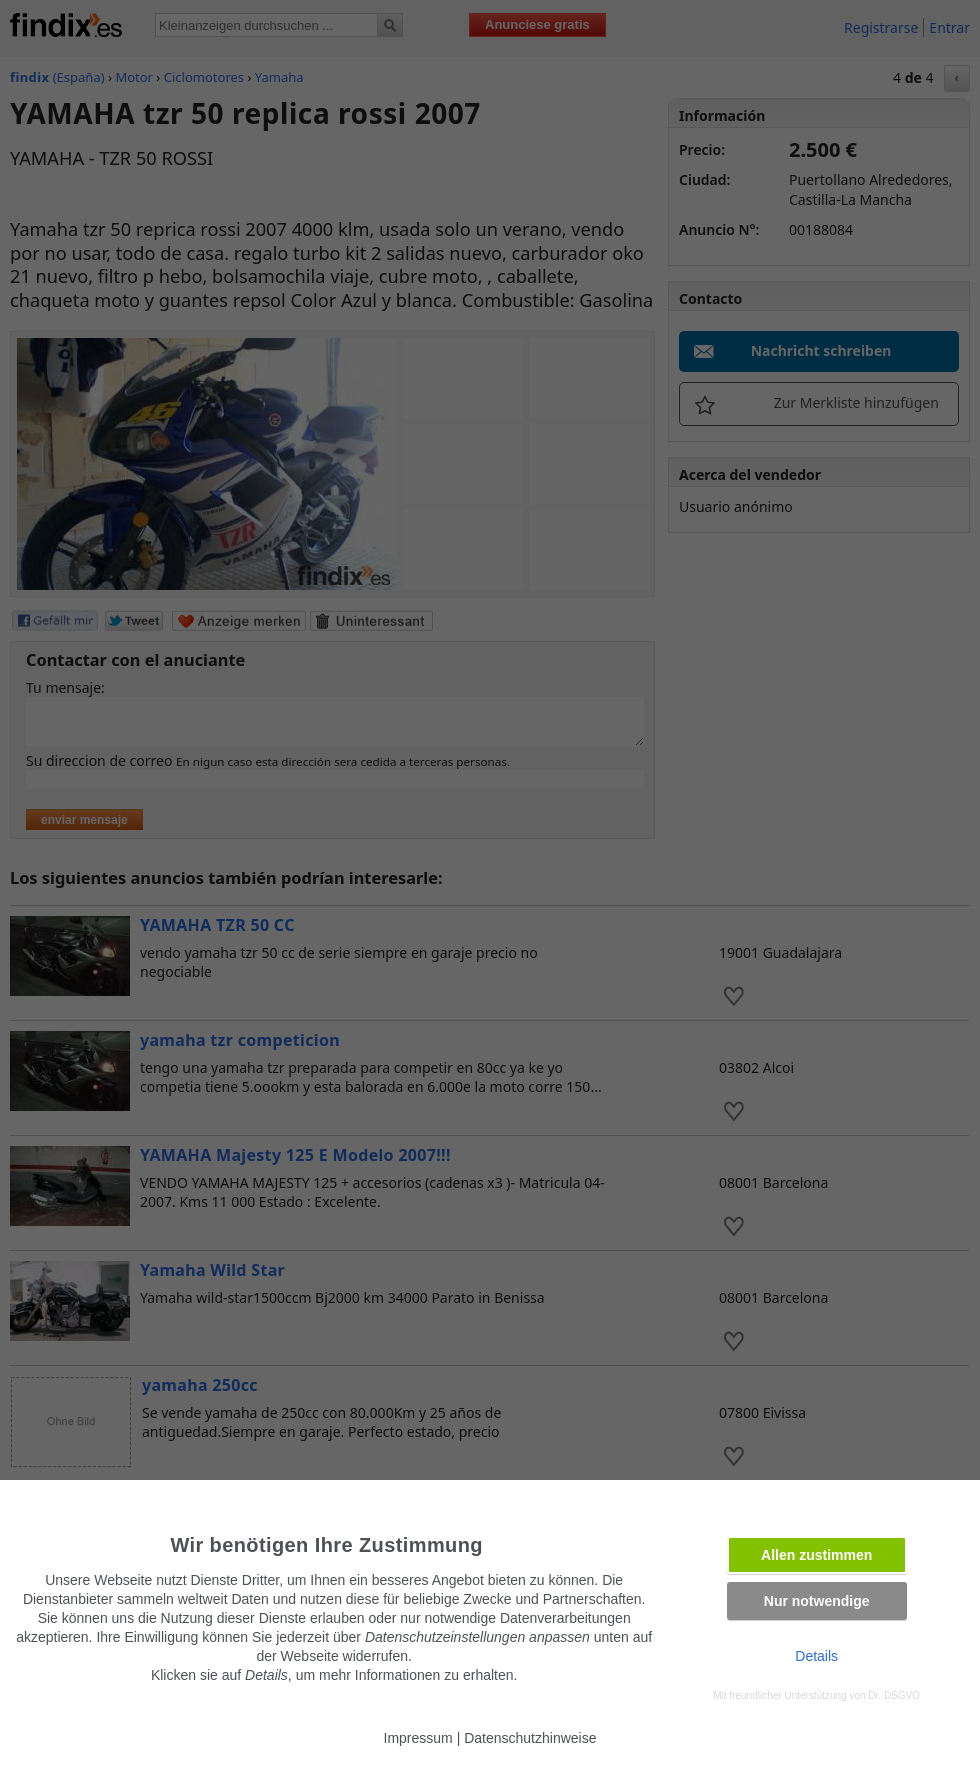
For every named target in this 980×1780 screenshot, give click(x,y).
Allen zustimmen (816, 1555)
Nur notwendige (817, 1601)
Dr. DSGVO (894, 1695)
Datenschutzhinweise (530, 1738)
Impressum (418, 1738)
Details (816, 1656)
